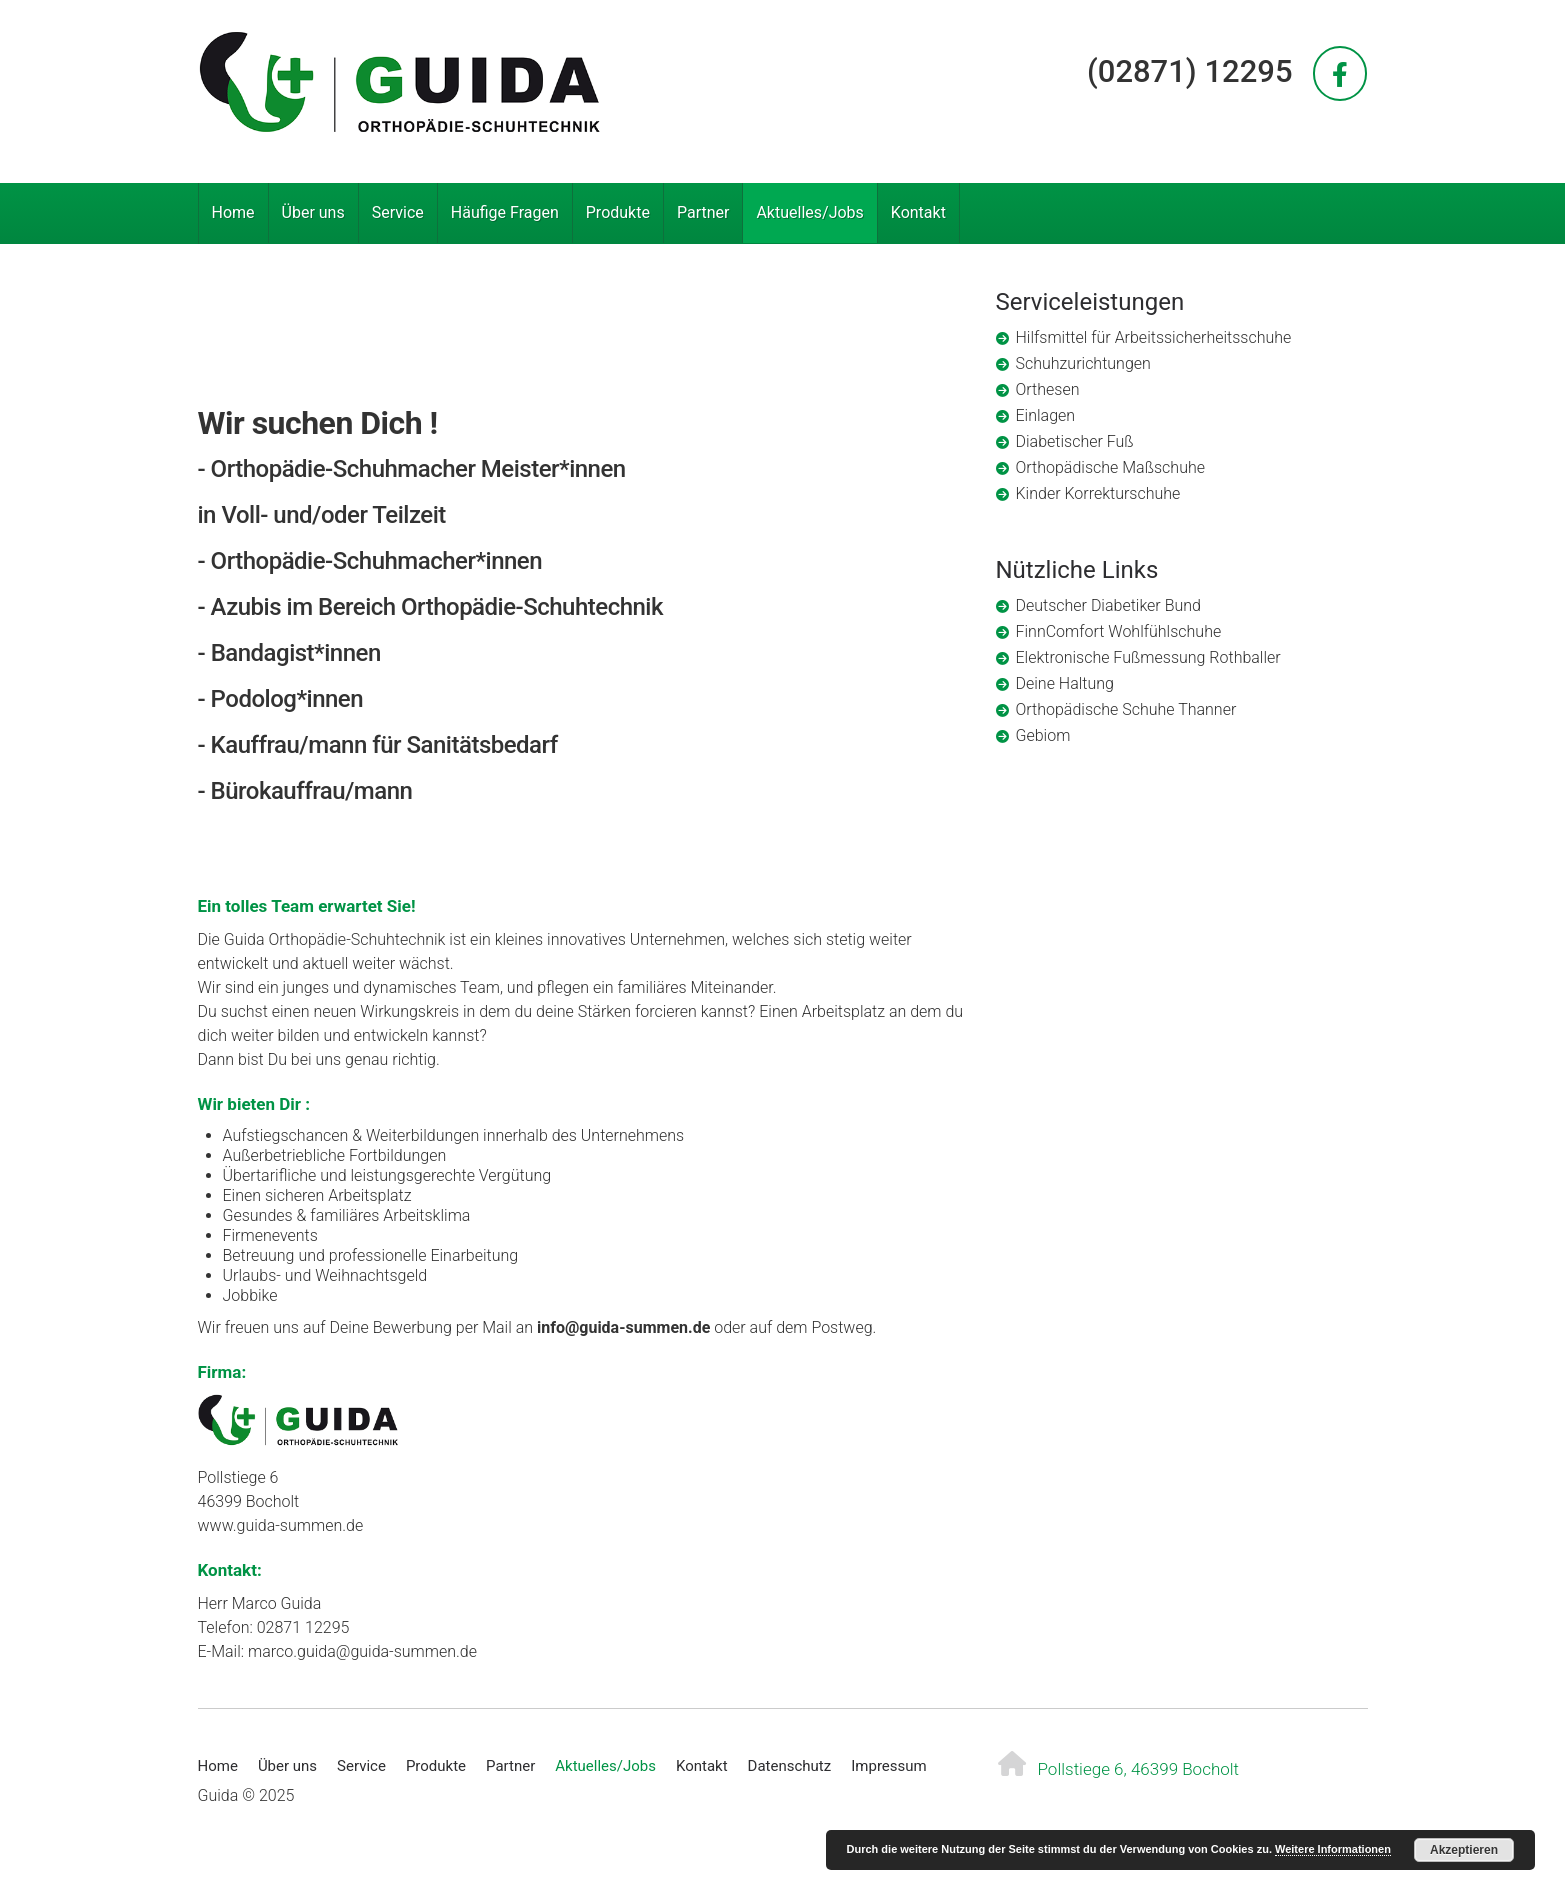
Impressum (888, 1766)
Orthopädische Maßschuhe (1110, 467)
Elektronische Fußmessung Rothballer (1148, 657)
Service (398, 212)
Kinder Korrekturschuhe (1098, 493)
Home (233, 212)
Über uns (313, 212)
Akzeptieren (1464, 1850)
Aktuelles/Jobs (809, 212)
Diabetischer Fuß (1075, 441)
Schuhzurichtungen (1083, 363)
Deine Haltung (1065, 683)
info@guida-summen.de (623, 1327)
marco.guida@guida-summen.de (362, 1651)
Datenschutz (790, 1766)
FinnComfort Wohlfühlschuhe (1119, 631)
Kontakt (918, 212)
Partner (703, 212)
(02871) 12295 (1189, 71)
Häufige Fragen (505, 212)
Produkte (618, 212)
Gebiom (1043, 735)
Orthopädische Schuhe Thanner (1126, 709)
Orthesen (1048, 389)
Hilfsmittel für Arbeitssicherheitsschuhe (1154, 337)
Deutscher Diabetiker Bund (1108, 605)
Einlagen (1046, 415)
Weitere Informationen (1333, 1849)
